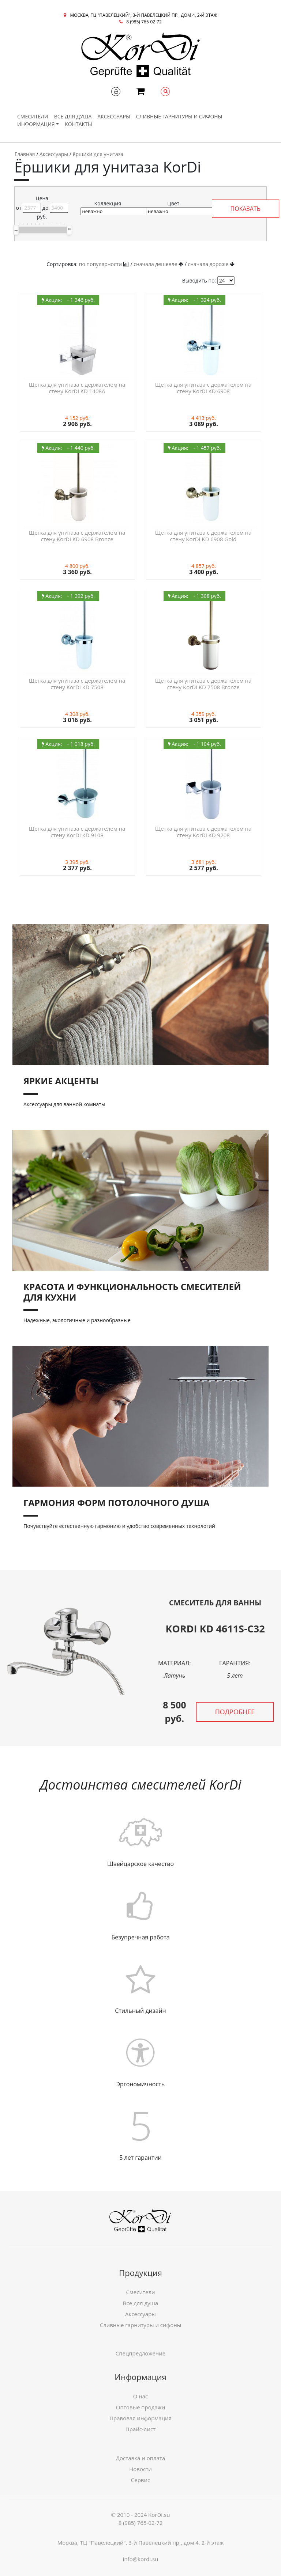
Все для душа (73, 116)
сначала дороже (208, 264)
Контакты (78, 124)
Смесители (32, 116)
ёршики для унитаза (98, 154)
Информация (36, 124)
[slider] (16, 230)
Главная (25, 154)
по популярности (100, 264)
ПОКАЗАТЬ (246, 209)
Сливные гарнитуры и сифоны (179, 116)
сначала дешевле (155, 264)
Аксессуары (113, 116)
